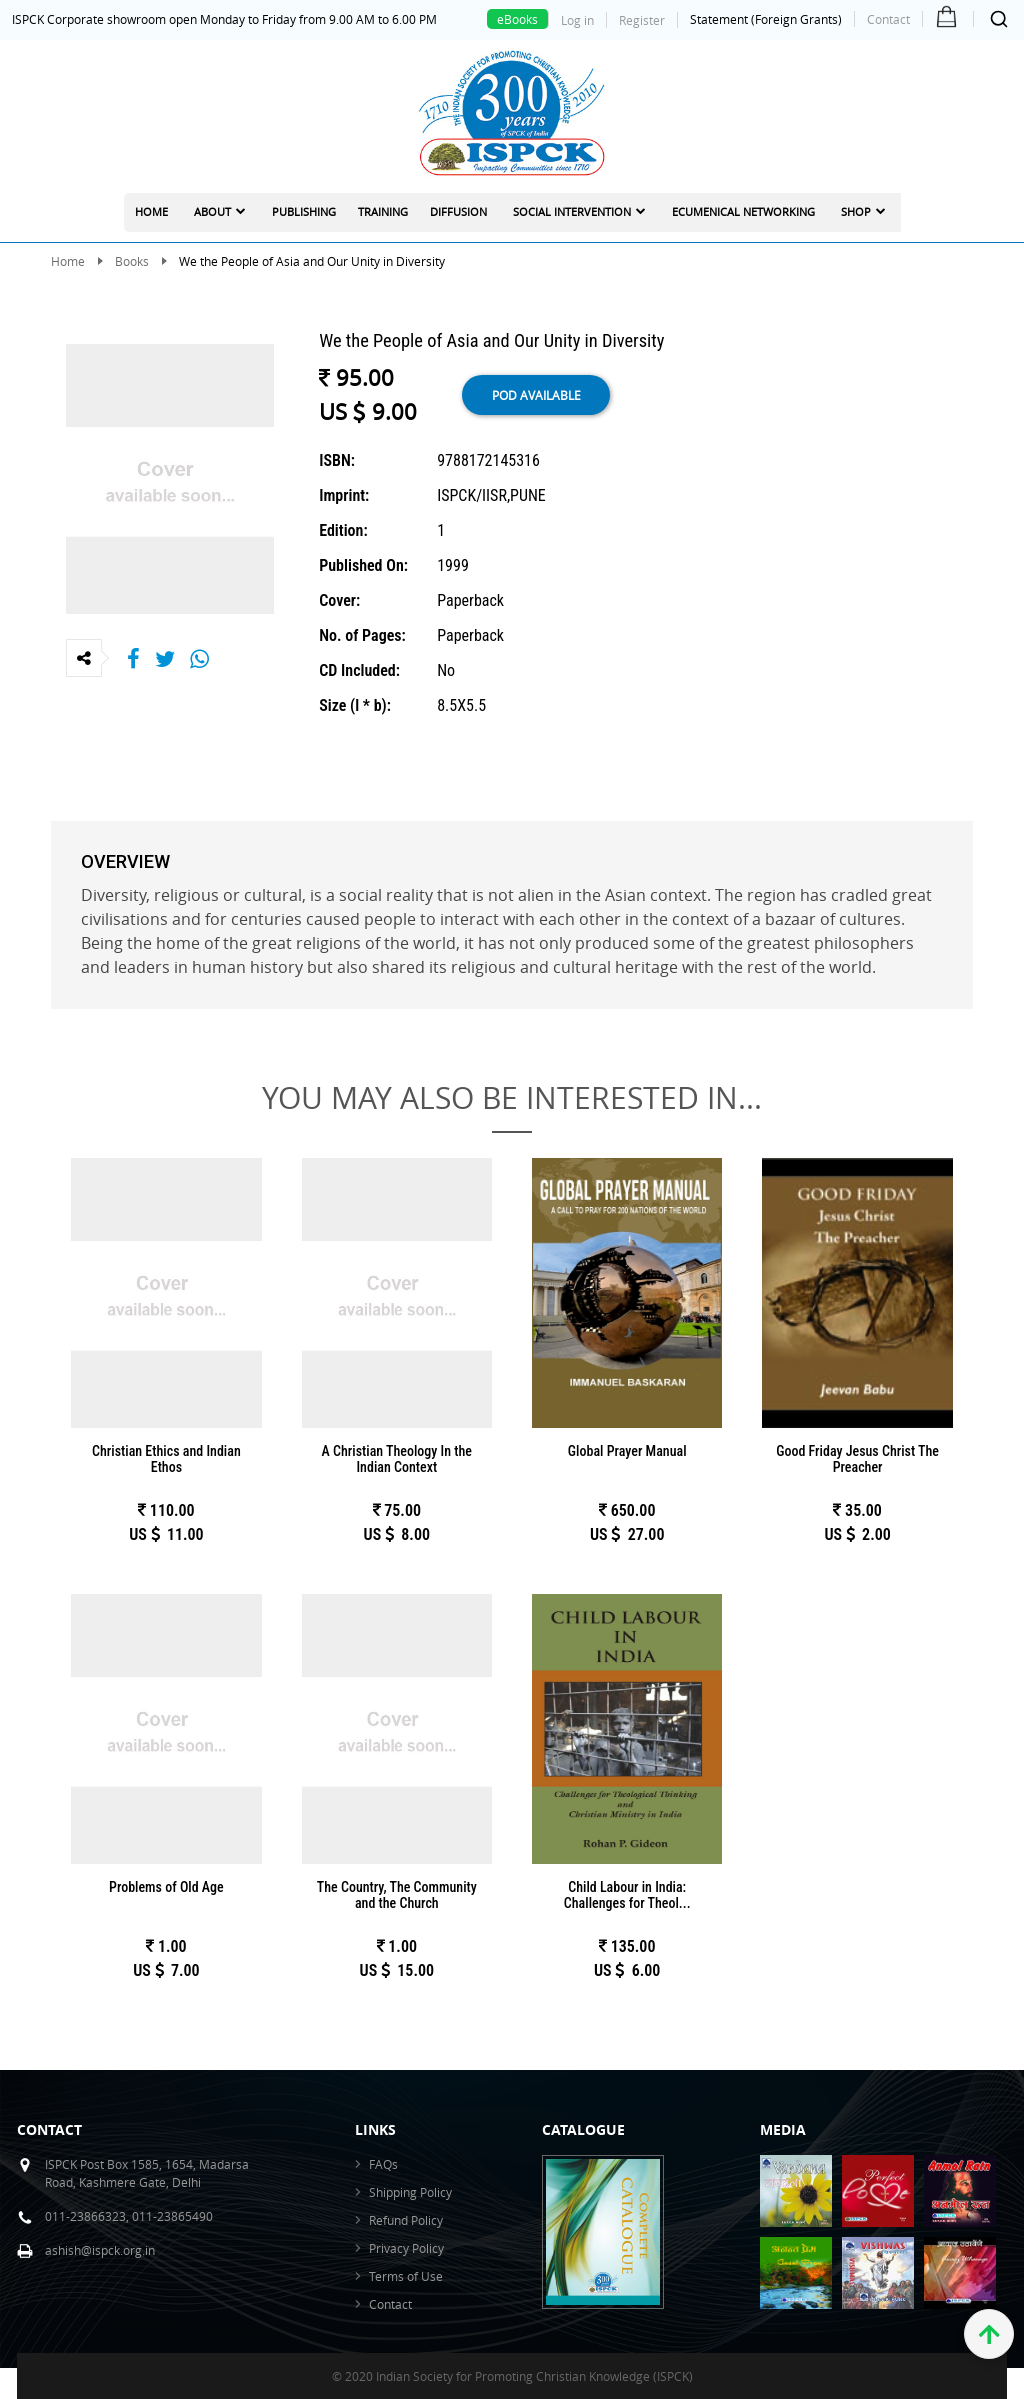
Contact (888, 19)
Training (383, 211)
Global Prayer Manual (627, 1451)
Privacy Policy (406, 2248)
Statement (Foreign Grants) (766, 19)
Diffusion (458, 211)
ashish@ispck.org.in (100, 2250)
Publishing (304, 211)
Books (132, 261)
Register (642, 20)
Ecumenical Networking (743, 211)
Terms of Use (406, 2276)
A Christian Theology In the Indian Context (397, 1459)
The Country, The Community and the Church (397, 1895)
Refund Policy (406, 2220)
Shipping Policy (410, 2192)
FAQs (383, 2164)
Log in (577, 20)
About (212, 211)
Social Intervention (572, 211)
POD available (536, 395)
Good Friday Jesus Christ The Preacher (857, 1459)
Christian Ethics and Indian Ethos (166, 1459)
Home (151, 211)
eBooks (517, 19)
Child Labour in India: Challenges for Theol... (627, 1895)
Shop (856, 211)
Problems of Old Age (166, 1887)
